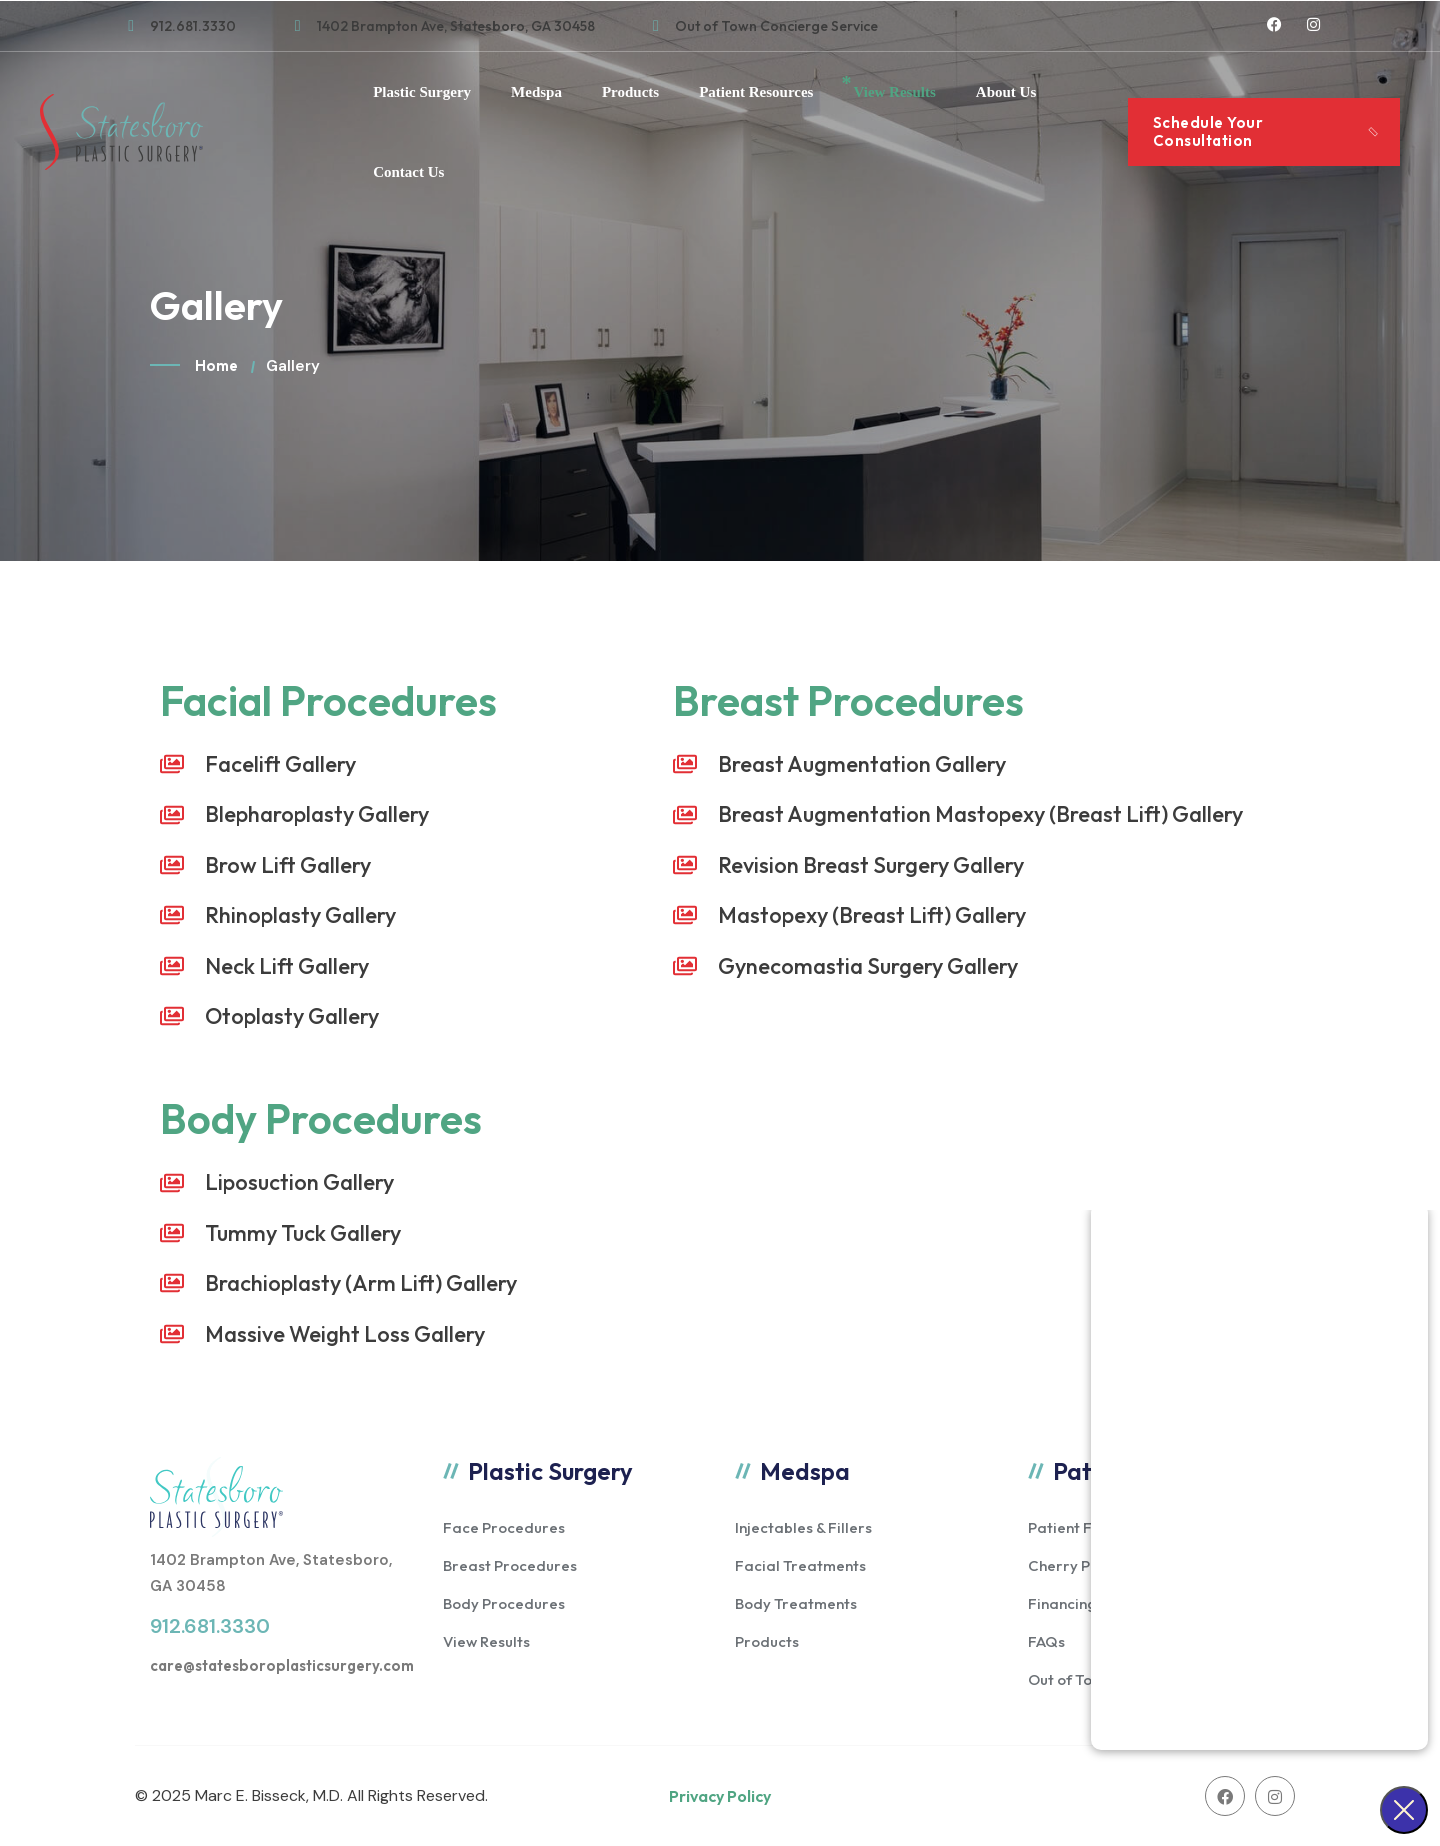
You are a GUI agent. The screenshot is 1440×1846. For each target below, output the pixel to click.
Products (630, 92)
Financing (1062, 1603)
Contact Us (408, 172)
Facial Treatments (800, 1565)
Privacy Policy (720, 1796)
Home (216, 365)
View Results (894, 92)
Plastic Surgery (422, 92)
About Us (1006, 92)
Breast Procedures (510, 1565)
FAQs (1046, 1641)
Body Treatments (796, 1603)
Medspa (536, 92)
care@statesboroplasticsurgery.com (282, 1665)
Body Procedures (504, 1603)
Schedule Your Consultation (1208, 131)
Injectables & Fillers (803, 1527)
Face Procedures (504, 1527)
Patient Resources (756, 92)
